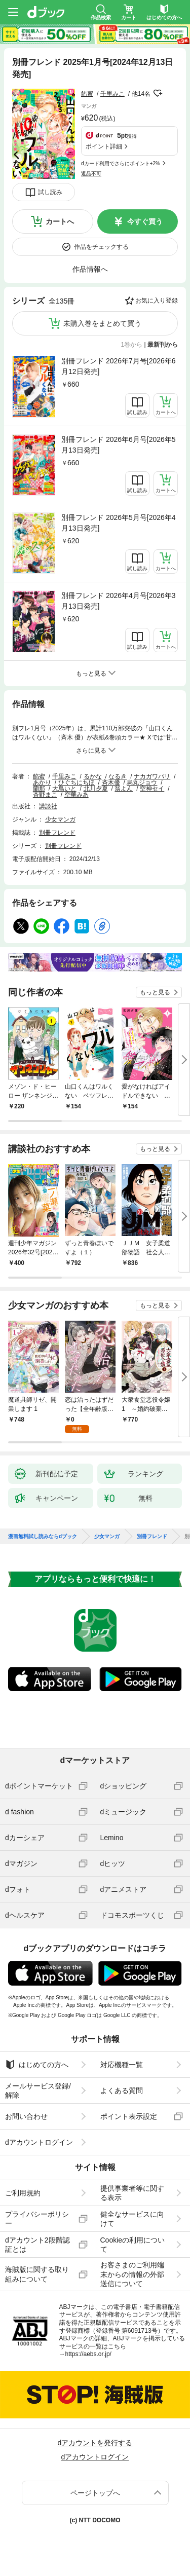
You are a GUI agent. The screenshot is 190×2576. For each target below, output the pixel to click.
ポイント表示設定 (128, 2116)
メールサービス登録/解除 (38, 2090)
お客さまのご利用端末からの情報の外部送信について (132, 2274)
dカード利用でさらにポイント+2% (120, 163)
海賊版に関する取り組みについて (37, 2274)
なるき (117, 776)
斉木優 (111, 782)
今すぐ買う (145, 221)
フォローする (158, 93)
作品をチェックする (101, 246)
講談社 (48, 806)
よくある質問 (121, 2090)
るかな (93, 776)
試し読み (50, 192)
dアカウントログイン (39, 2142)
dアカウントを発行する (95, 2443)
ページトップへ (95, 2493)
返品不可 (91, 173)
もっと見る (155, 992)
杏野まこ (45, 794)
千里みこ (112, 93)
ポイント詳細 (104, 146)
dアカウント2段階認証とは (37, 2244)
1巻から (132, 345)
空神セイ (152, 788)
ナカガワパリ (152, 776)
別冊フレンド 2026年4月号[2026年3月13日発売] (118, 600)
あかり (42, 782)
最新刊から (162, 345)
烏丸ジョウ (142, 782)
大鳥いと (64, 788)
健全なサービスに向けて (132, 2218)
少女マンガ (60, 819)
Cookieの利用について (132, 2244)
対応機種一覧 (121, 2065)
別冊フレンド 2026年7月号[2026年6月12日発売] (118, 366)
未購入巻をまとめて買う (102, 323)
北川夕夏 (96, 788)
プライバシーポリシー (37, 2218)
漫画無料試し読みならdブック (42, 1536)
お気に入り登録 (156, 300)
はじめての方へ (36, 2065)
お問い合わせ (26, 2116)
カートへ (60, 221)
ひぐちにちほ (76, 782)
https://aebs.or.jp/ (88, 2354)
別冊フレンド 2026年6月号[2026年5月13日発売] (118, 444)
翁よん (124, 788)
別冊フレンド (57, 832)
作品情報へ (90, 269)
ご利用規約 (23, 2193)
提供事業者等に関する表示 (132, 2192)
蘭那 (39, 788)
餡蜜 (87, 93)
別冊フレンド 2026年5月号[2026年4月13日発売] (118, 522)
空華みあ (76, 794)
